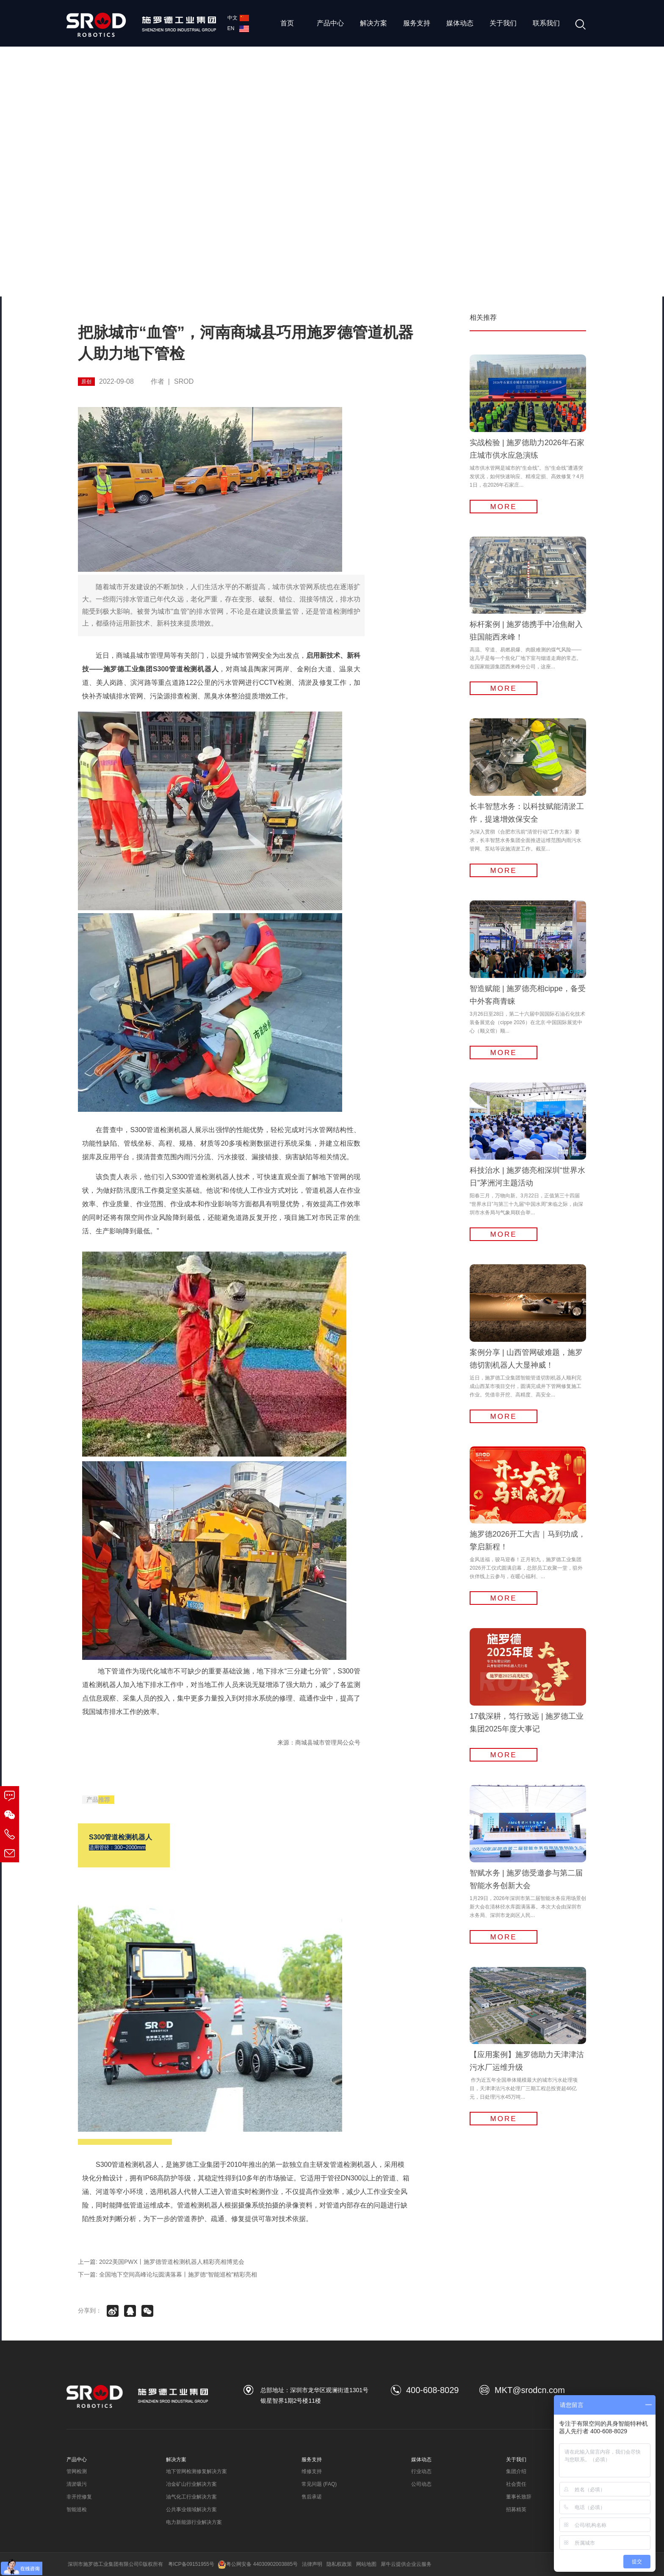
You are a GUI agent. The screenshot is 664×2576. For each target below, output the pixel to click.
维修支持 (312, 2471)
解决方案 (373, 23)
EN (238, 28)
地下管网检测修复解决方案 (196, 2471)
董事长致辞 (518, 2497)
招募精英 (516, 2509)
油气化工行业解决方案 (191, 2497)
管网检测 (76, 2471)
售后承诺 (312, 2497)
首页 (287, 23)
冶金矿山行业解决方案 (191, 2484)
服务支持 (416, 23)
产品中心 (330, 23)
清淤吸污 (76, 2484)
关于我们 (503, 23)
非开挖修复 (79, 2497)
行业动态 (421, 2471)
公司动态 (421, 2484)
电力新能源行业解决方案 (194, 2522)
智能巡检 (76, 2509)
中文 (238, 18)
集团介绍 (516, 2471)
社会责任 (516, 2484)
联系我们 (546, 23)
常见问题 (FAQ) (319, 2484)
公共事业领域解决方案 (191, 2509)
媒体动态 (459, 23)
